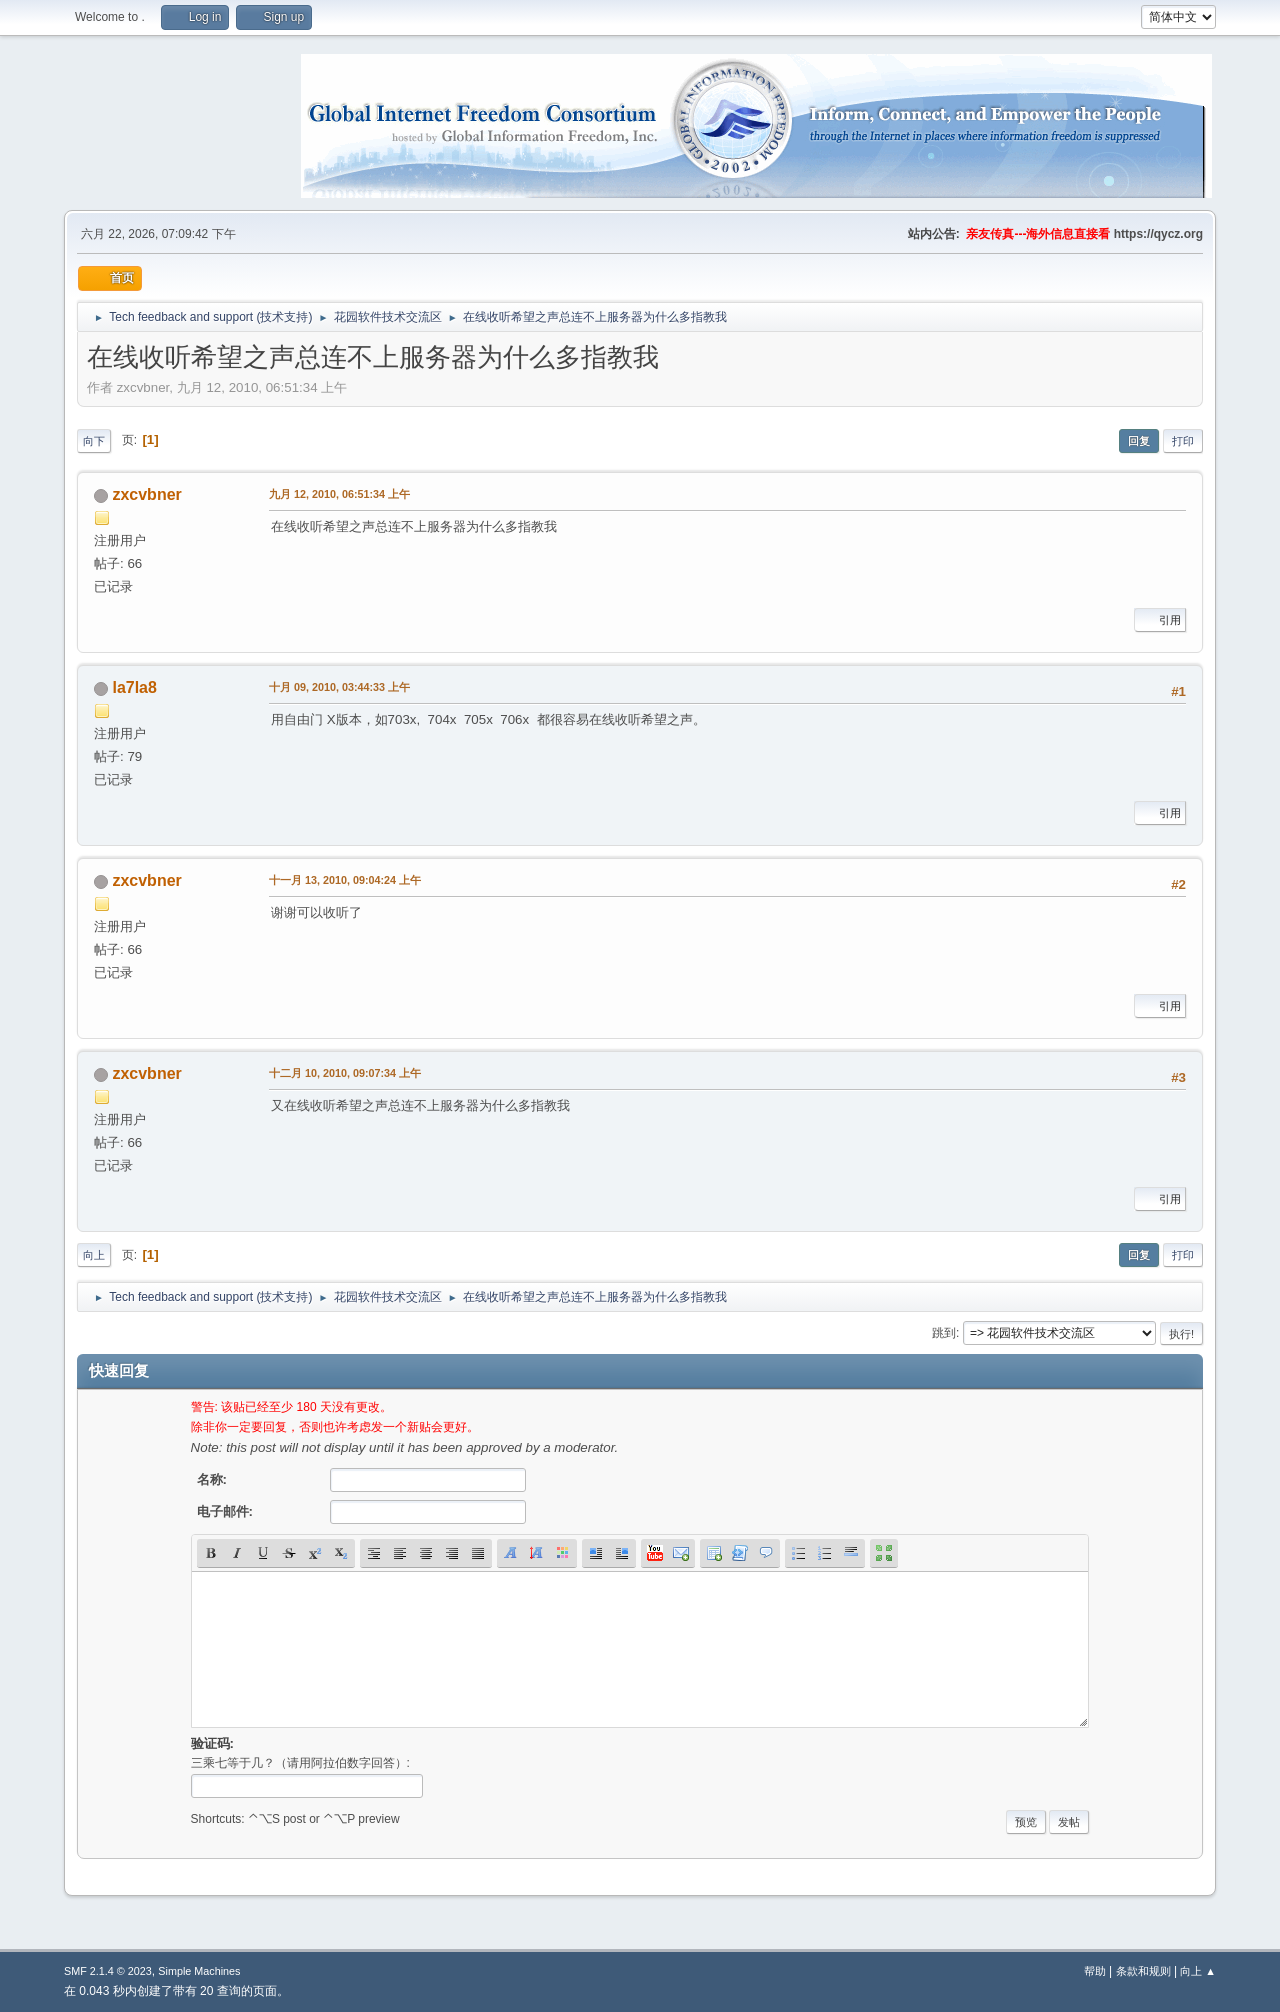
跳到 (944, 1333)
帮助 (1095, 1971)
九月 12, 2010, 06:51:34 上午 (339, 494)
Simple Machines (199, 1971)
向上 (94, 1255)
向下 (94, 441)
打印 (1183, 441)
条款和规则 (1143, 1971)
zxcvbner (146, 494)
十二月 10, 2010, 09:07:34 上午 (345, 1073)
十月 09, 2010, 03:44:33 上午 (339, 687)
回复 (1139, 441)
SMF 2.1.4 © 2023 (108, 1971)
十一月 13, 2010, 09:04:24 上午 (345, 880)
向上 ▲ (1198, 1971)
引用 (1160, 620)
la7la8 (134, 687)
